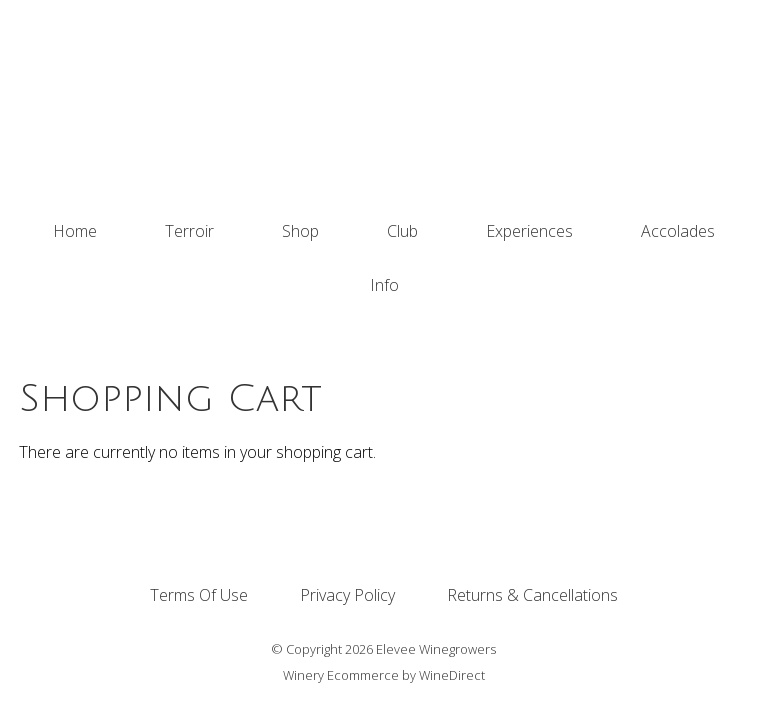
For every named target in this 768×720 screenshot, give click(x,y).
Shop (300, 231)
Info (384, 285)
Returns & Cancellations (532, 595)
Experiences (529, 231)
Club (402, 231)
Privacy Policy (347, 595)
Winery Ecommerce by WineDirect (384, 675)
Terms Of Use (199, 595)
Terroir (189, 231)
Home (75, 231)
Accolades (678, 231)
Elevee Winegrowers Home (384, 102)
